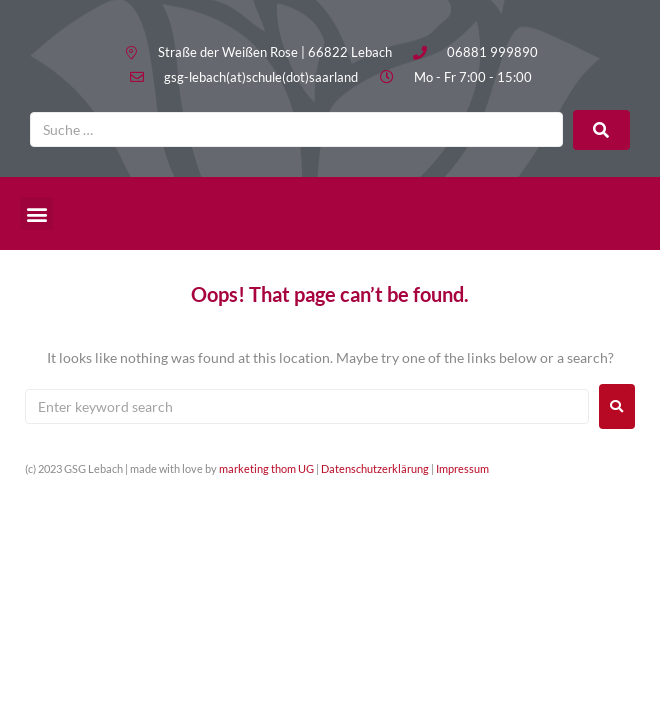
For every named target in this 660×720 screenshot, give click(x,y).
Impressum (462, 468)
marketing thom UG (266, 468)
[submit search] (601, 130)
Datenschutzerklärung (375, 468)
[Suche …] (296, 129)
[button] (36, 213)
